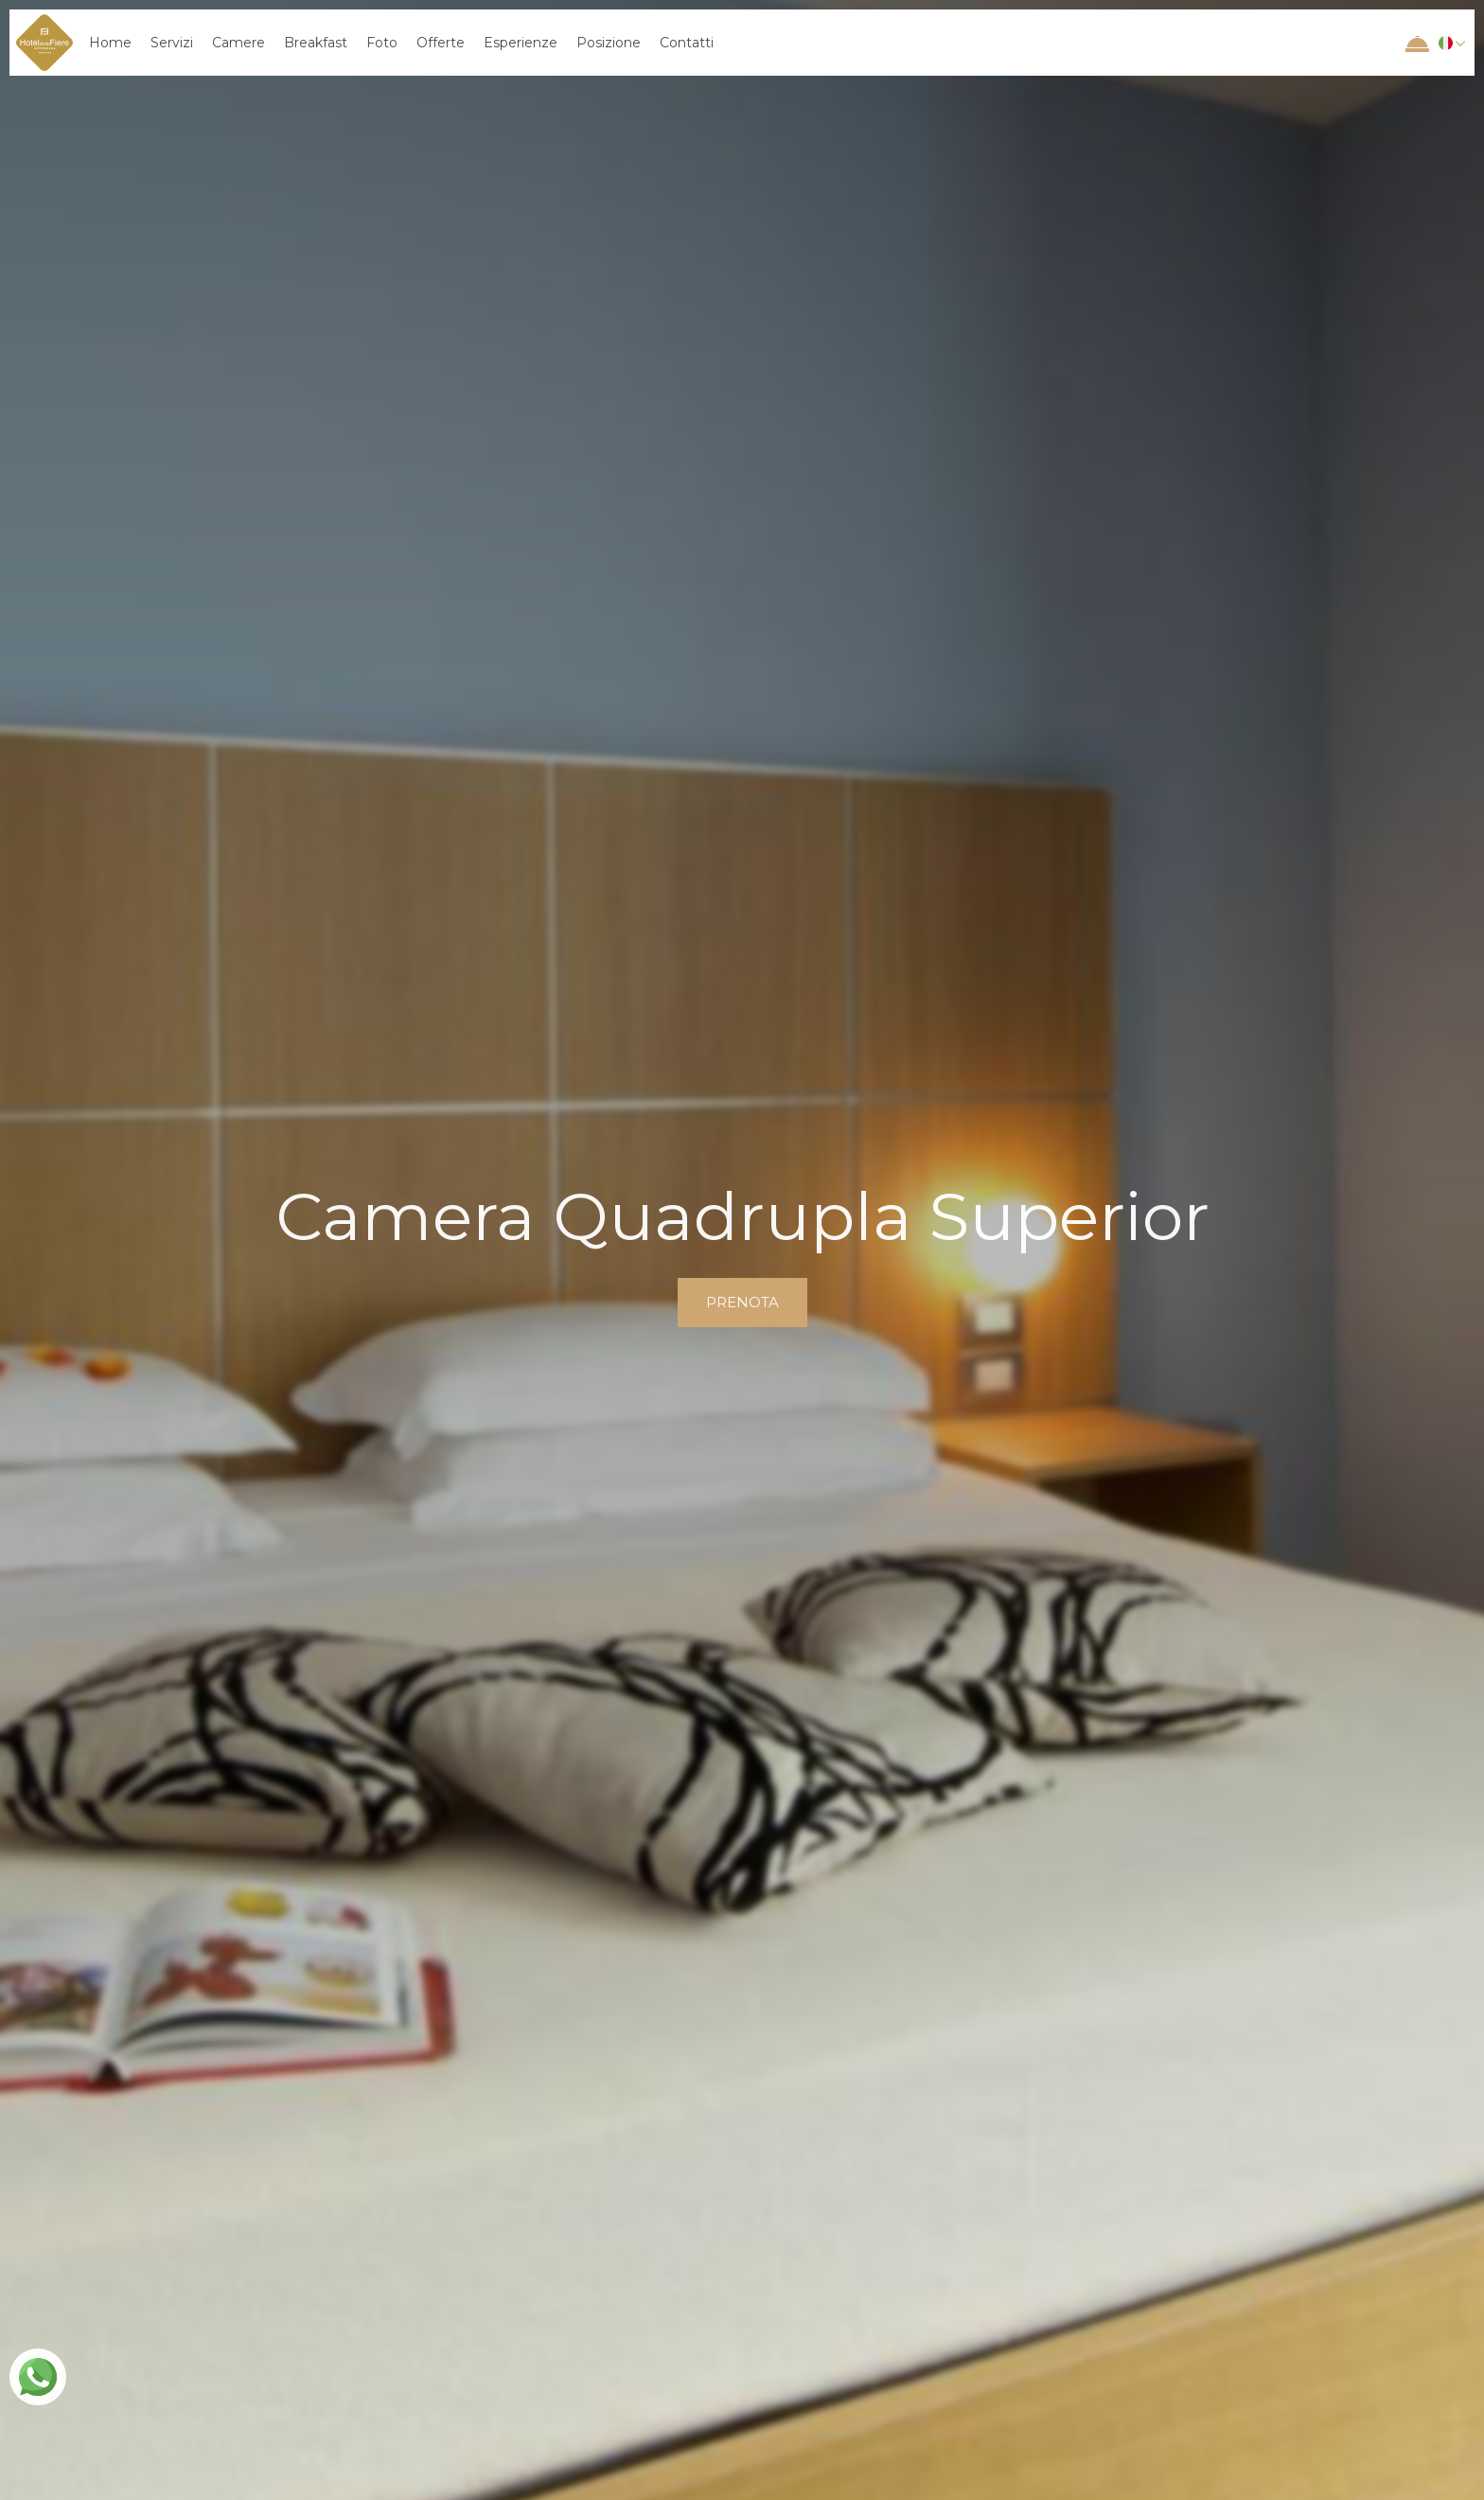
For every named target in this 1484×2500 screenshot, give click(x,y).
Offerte (440, 42)
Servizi (171, 42)
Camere (238, 42)
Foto (382, 42)
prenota (742, 1302)
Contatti (687, 42)
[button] (1449, 42)
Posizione (608, 42)
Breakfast (315, 42)
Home (110, 42)
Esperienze (520, 42)
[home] (44, 42)
